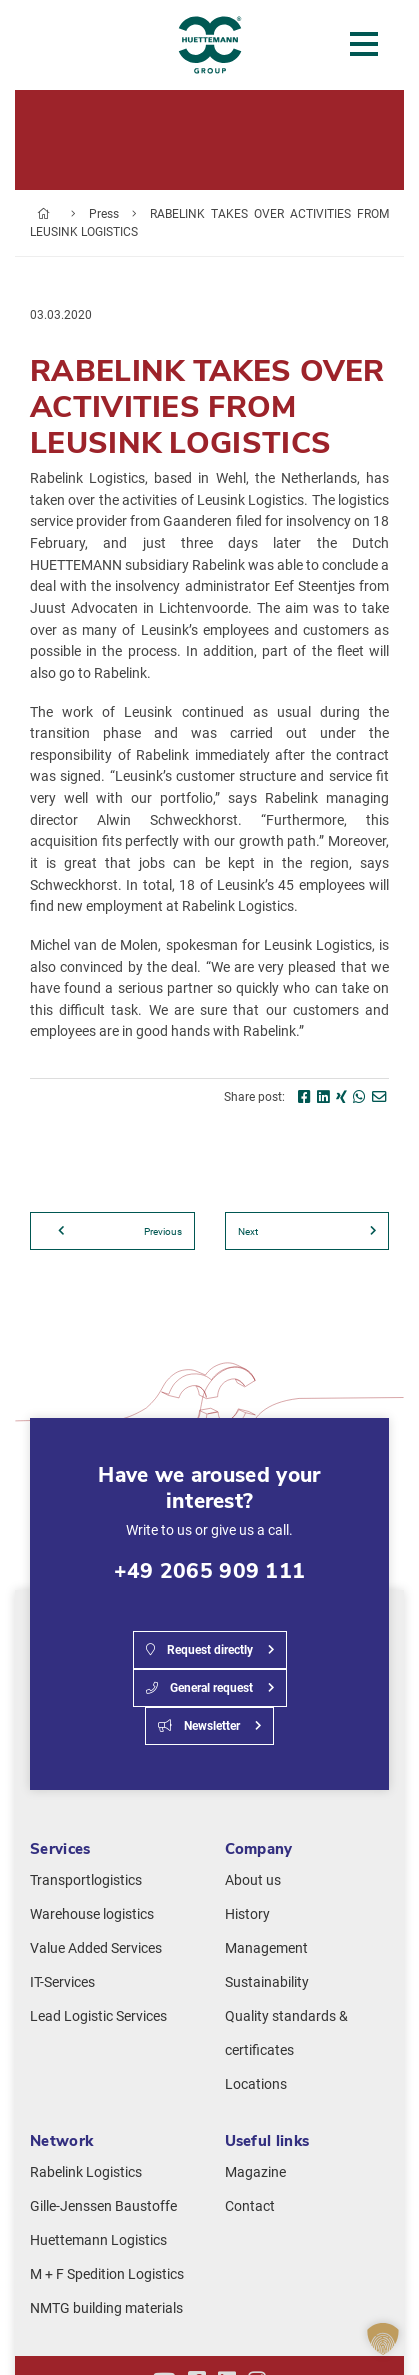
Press (104, 214)
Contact (250, 2206)
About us (253, 1880)
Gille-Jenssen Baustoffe (103, 2206)
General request (199, 1688)
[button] (383, 2339)
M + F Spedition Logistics (107, 2274)
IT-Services (62, 1982)
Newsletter (199, 1726)
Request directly (199, 1650)
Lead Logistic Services (98, 2016)
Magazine (255, 2172)
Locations (256, 2084)
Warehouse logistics (92, 1914)
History (247, 1914)
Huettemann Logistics (98, 2240)
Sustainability (267, 1982)
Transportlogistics (86, 1880)
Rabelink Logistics (86, 2172)
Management (266, 1948)
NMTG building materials (106, 2308)
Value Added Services (96, 1948)
